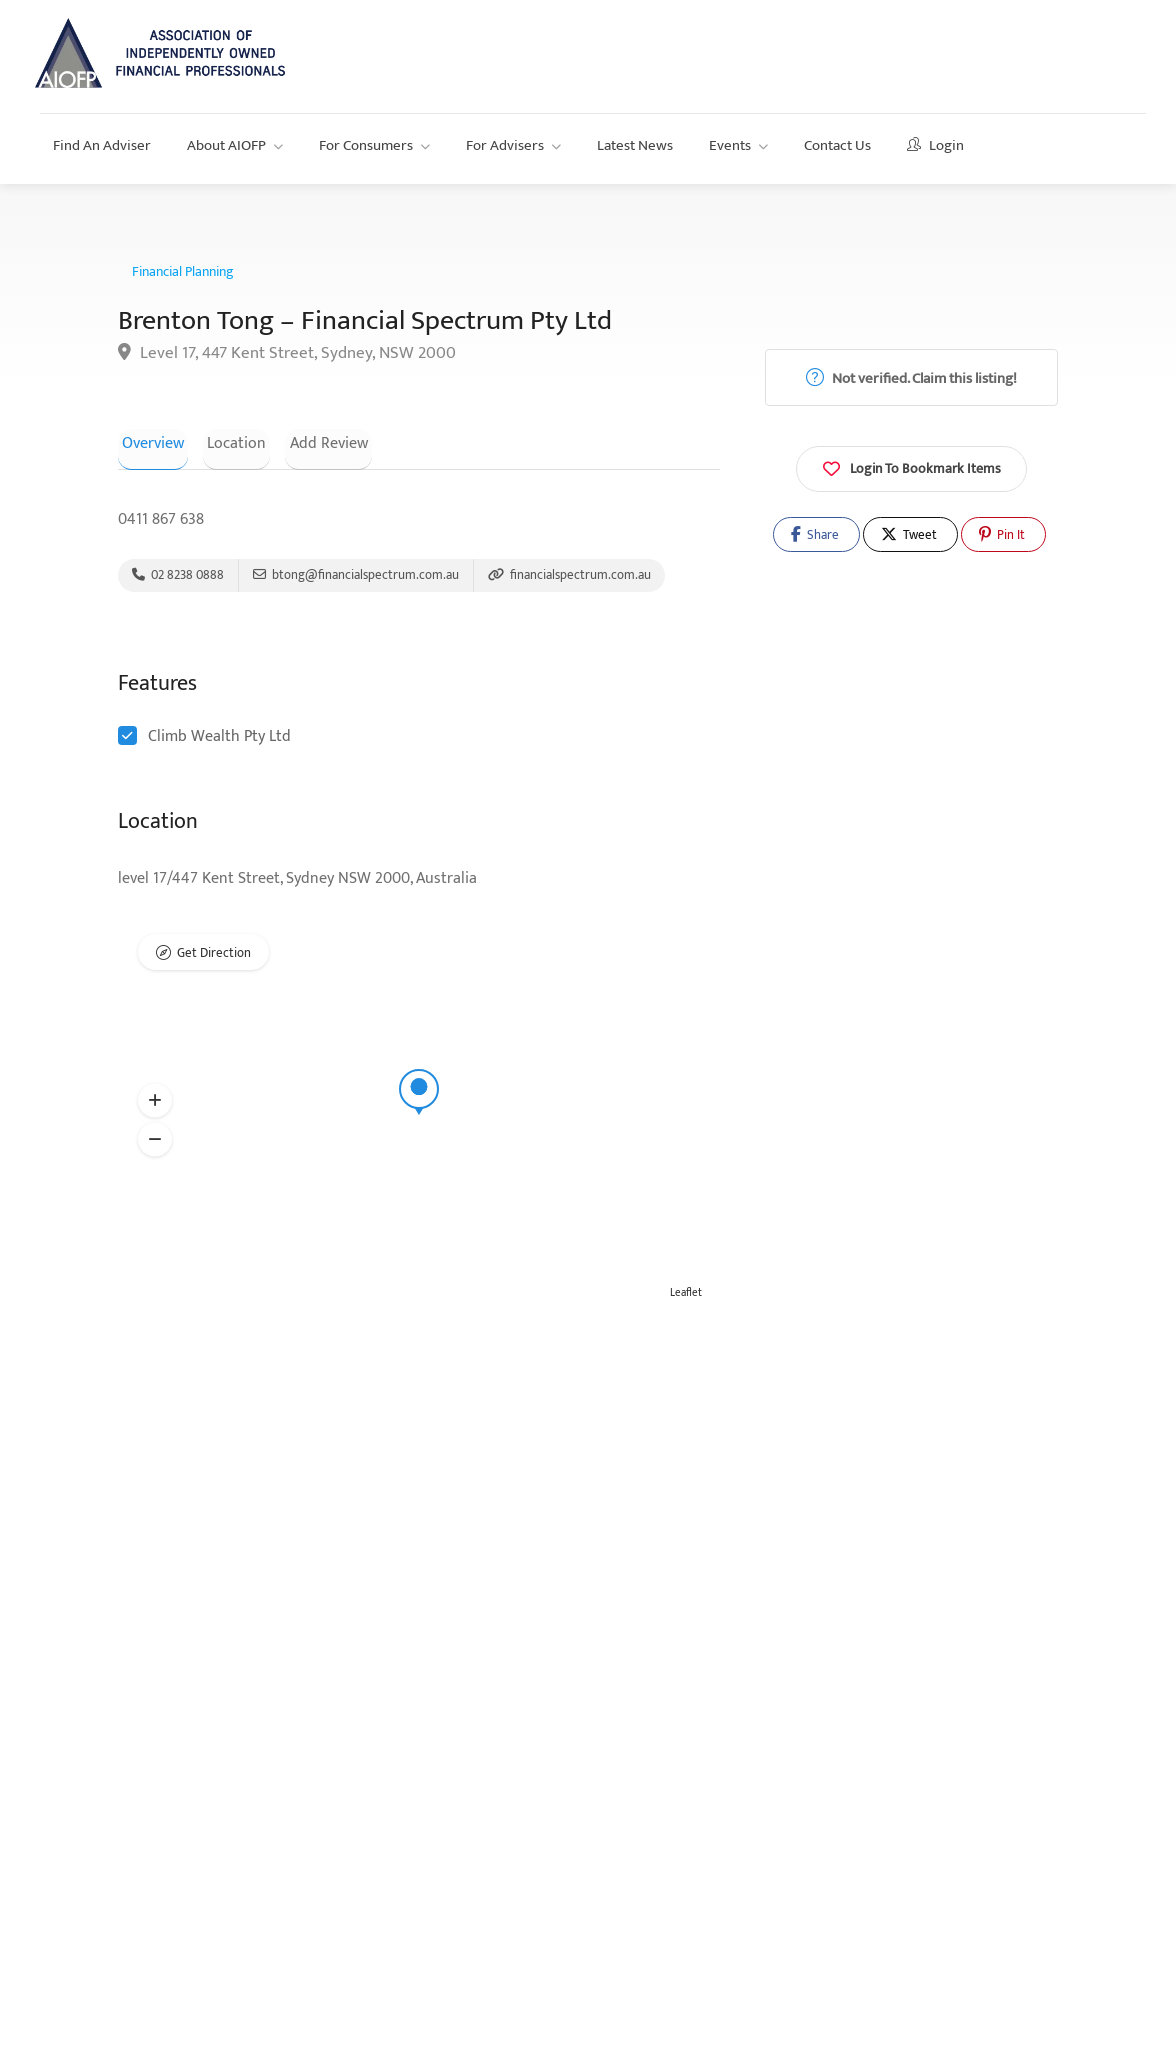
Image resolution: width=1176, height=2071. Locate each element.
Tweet (909, 535)
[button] (155, 1105)
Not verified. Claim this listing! (911, 378)
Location (224, 442)
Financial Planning (183, 272)
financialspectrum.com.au (569, 577)
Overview (149, 442)
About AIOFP (226, 145)
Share (815, 535)
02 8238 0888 (178, 577)
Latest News (635, 145)
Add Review (308, 442)
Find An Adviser (102, 145)
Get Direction (214, 958)
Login (935, 145)
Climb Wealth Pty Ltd (219, 740)
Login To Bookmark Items (911, 467)
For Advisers (505, 145)
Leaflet (686, 1297)
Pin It (1002, 535)
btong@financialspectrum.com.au (356, 577)
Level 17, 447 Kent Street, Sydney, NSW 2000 (287, 353)
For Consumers (366, 145)
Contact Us (837, 145)
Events (730, 145)
